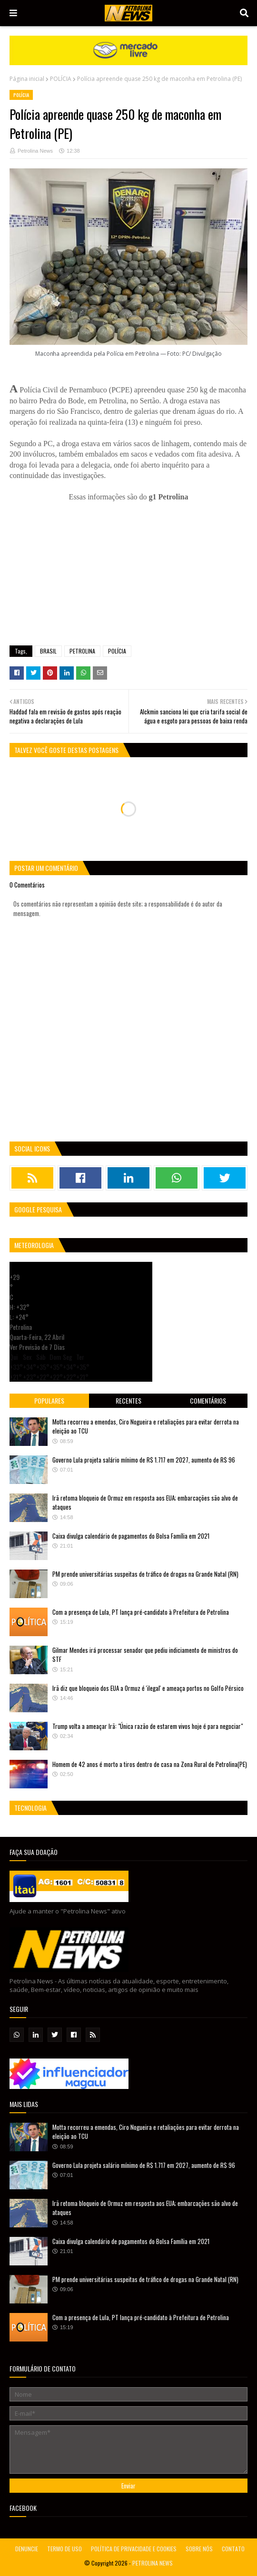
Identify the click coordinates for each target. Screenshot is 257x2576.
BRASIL (48, 651)
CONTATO (233, 2549)
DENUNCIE (26, 2549)
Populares (49, 1400)
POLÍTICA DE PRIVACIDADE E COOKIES (134, 2549)
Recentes (128, 1400)
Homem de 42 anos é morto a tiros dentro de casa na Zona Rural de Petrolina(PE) (149, 1764)
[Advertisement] (128, 569)
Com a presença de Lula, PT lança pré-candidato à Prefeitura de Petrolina (140, 1612)
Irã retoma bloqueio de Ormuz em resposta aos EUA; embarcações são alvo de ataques (145, 1502)
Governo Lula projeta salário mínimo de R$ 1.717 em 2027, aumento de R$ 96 (143, 1459)
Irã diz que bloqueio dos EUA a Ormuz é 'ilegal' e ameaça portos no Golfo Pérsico (148, 1688)
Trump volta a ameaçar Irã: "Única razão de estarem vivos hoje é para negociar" (147, 1726)
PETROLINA (82, 651)
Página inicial (27, 79)
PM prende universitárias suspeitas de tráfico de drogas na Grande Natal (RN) (145, 1574)
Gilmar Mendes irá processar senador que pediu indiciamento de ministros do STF (145, 1654)
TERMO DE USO (64, 2549)
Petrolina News (35, 151)
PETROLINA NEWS (152, 2563)
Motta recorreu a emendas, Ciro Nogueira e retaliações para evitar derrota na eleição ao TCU (145, 1426)
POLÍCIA (60, 79)
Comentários (208, 1400)
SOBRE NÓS (199, 2549)
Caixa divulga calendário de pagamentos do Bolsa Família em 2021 (130, 1536)
